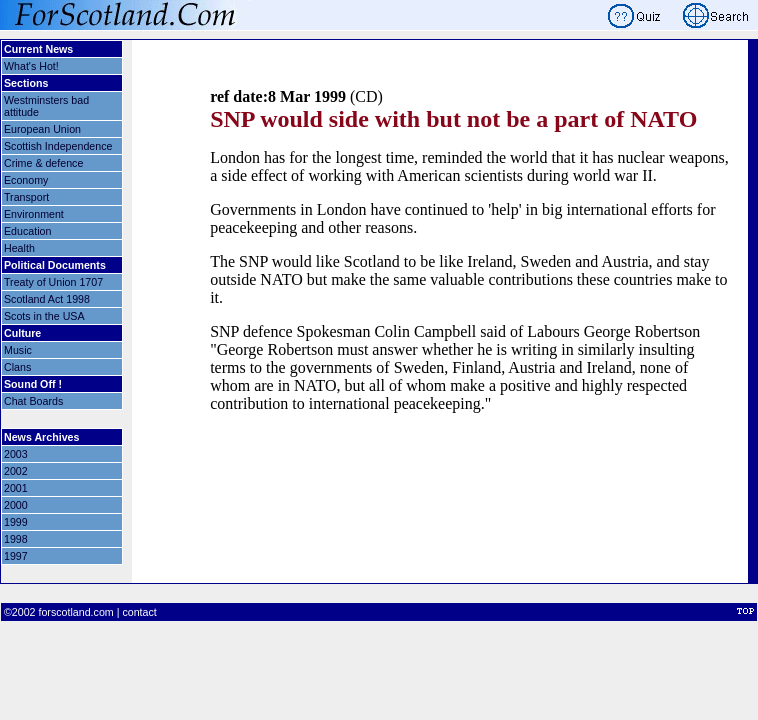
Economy (26, 180)
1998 (16, 539)
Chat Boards (33, 401)
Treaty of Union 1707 (53, 282)
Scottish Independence (58, 146)
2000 (16, 505)
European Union (42, 129)
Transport (26, 197)
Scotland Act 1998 (47, 299)
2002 (16, 471)
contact (139, 612)
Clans (17, 367)
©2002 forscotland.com (59, 612)
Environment (34, 214)
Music (18, 350)
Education (27, 231)
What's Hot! (31, 66)
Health (19, 248)
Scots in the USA (44, 316)
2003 (16, 454)
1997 (16, 556)
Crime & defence (43, 163)
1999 (16, 522)
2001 (16, 488)
